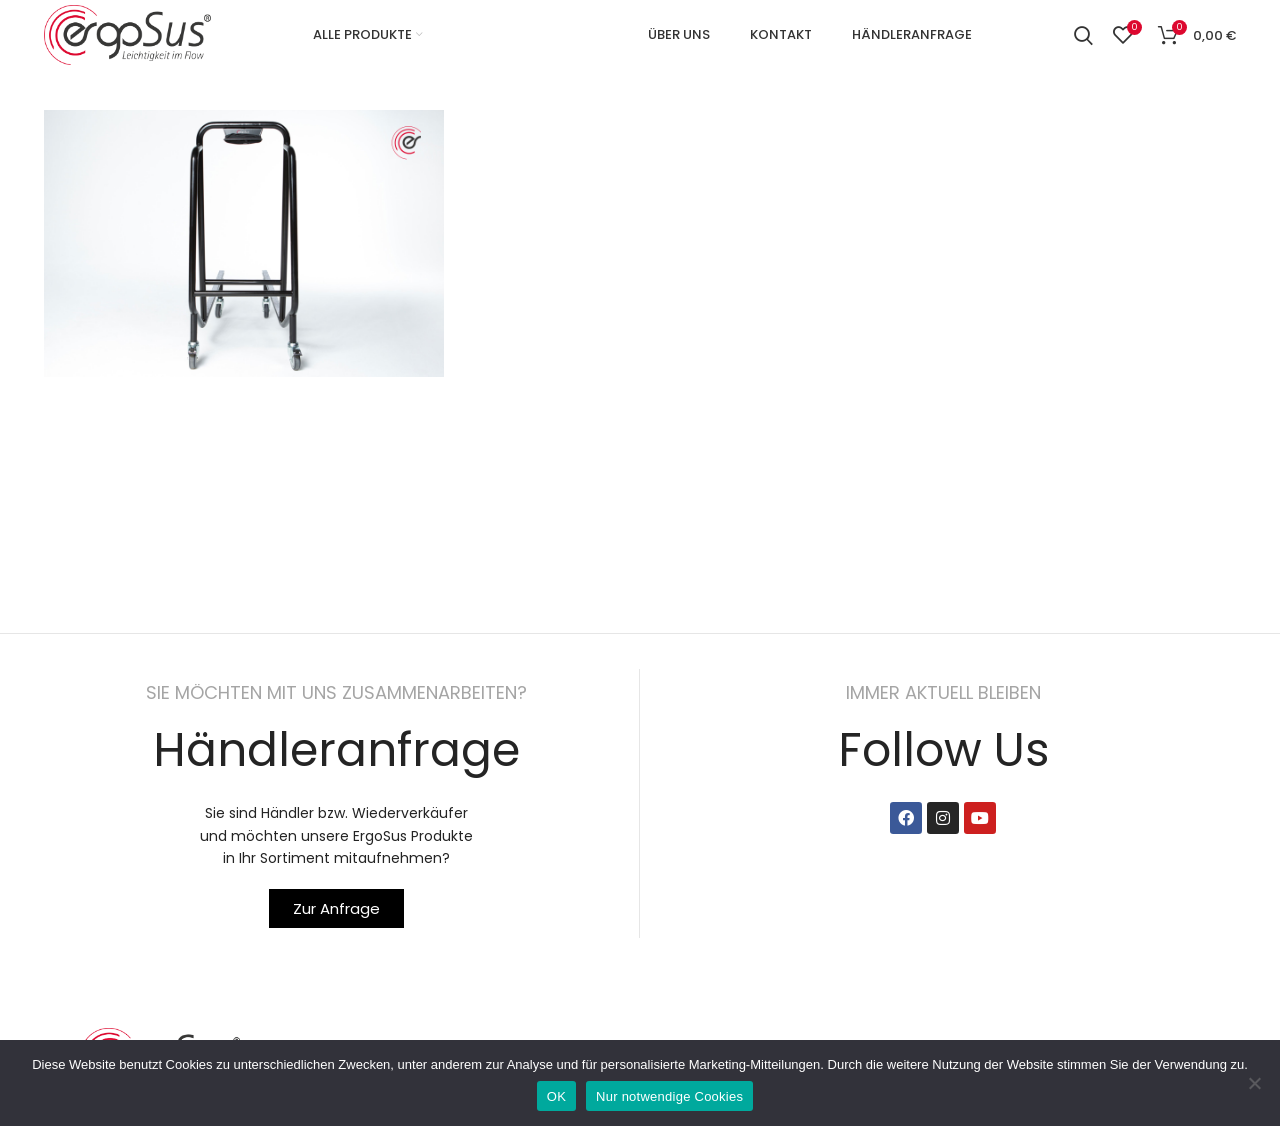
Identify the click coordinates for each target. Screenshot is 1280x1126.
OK (556, 1096)
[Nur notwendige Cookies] (1255, 1083)
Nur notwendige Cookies (669, 1096)
